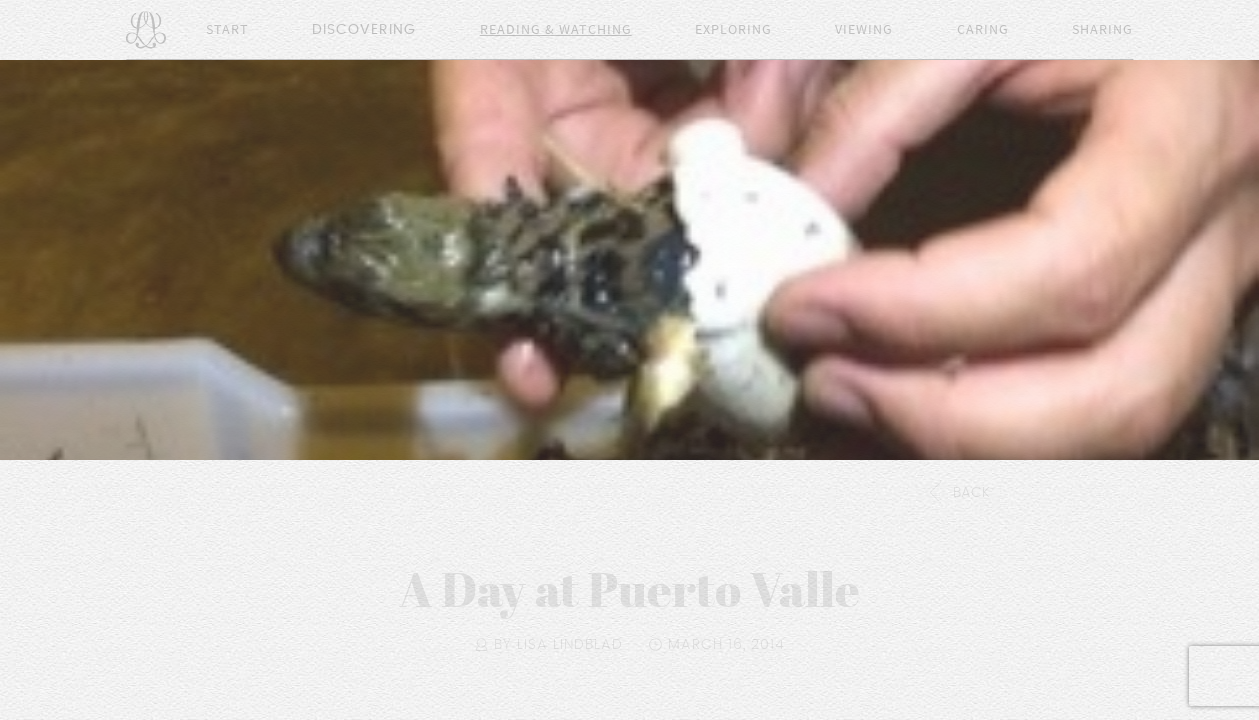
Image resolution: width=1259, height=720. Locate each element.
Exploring (733, 30)
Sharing (1102, 30)
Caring (983, 30)
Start (227, 30)
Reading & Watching (556, 30)
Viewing (864, 30)
